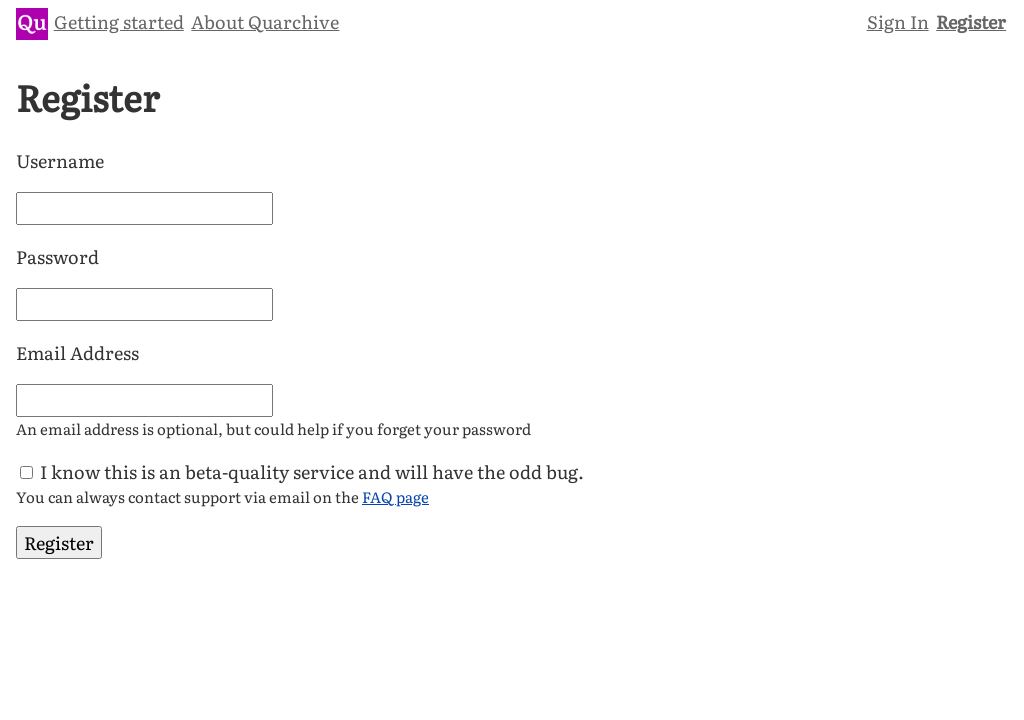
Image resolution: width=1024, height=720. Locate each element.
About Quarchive (265, 21)
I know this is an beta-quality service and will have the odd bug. (312, 471)
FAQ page (395, 496)
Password (57, 256)
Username (60, 160)
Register (971, 21)
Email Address (77, 352)
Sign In (898, 21)
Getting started (119, 21)
